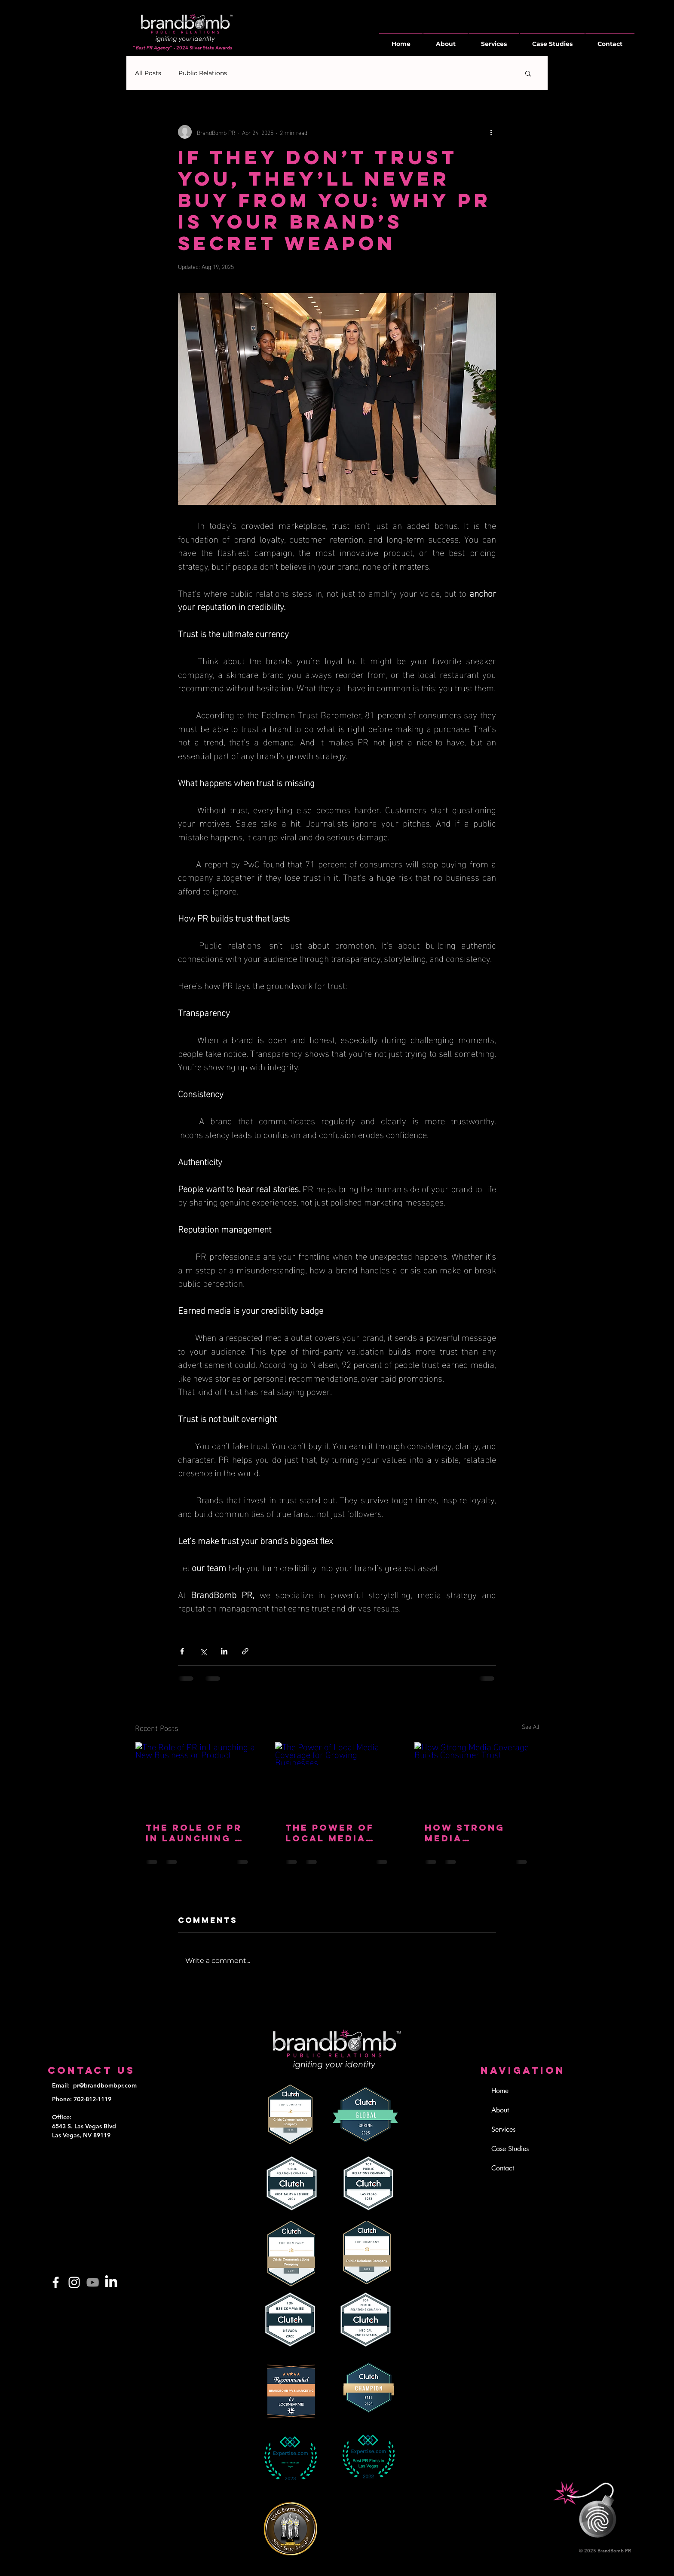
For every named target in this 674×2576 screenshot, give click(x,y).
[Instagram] (74, 2282)
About (500, 2110)
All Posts (148, 73)
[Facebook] (55, 2282)
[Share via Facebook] (182, 1651)
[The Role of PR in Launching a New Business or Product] (197, 1777)
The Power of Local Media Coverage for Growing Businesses (331, 1832)
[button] (528, 73)
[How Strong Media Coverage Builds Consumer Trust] (476, 1777)
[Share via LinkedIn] (224, 1651)
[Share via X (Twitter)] (203, 1651)
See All (530, 1726)
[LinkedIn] (111, 2282)
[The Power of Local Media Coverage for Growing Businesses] (337, 1777)
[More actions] (491, 132)
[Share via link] (245, 1651)
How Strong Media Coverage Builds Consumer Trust (465, 1832)
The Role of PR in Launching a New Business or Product (194, 1832)
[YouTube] (92, 2282)
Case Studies (510, 2148)
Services (503, 2129)
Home (500, 2090)
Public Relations (202, 73)
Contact (502, 2168)
